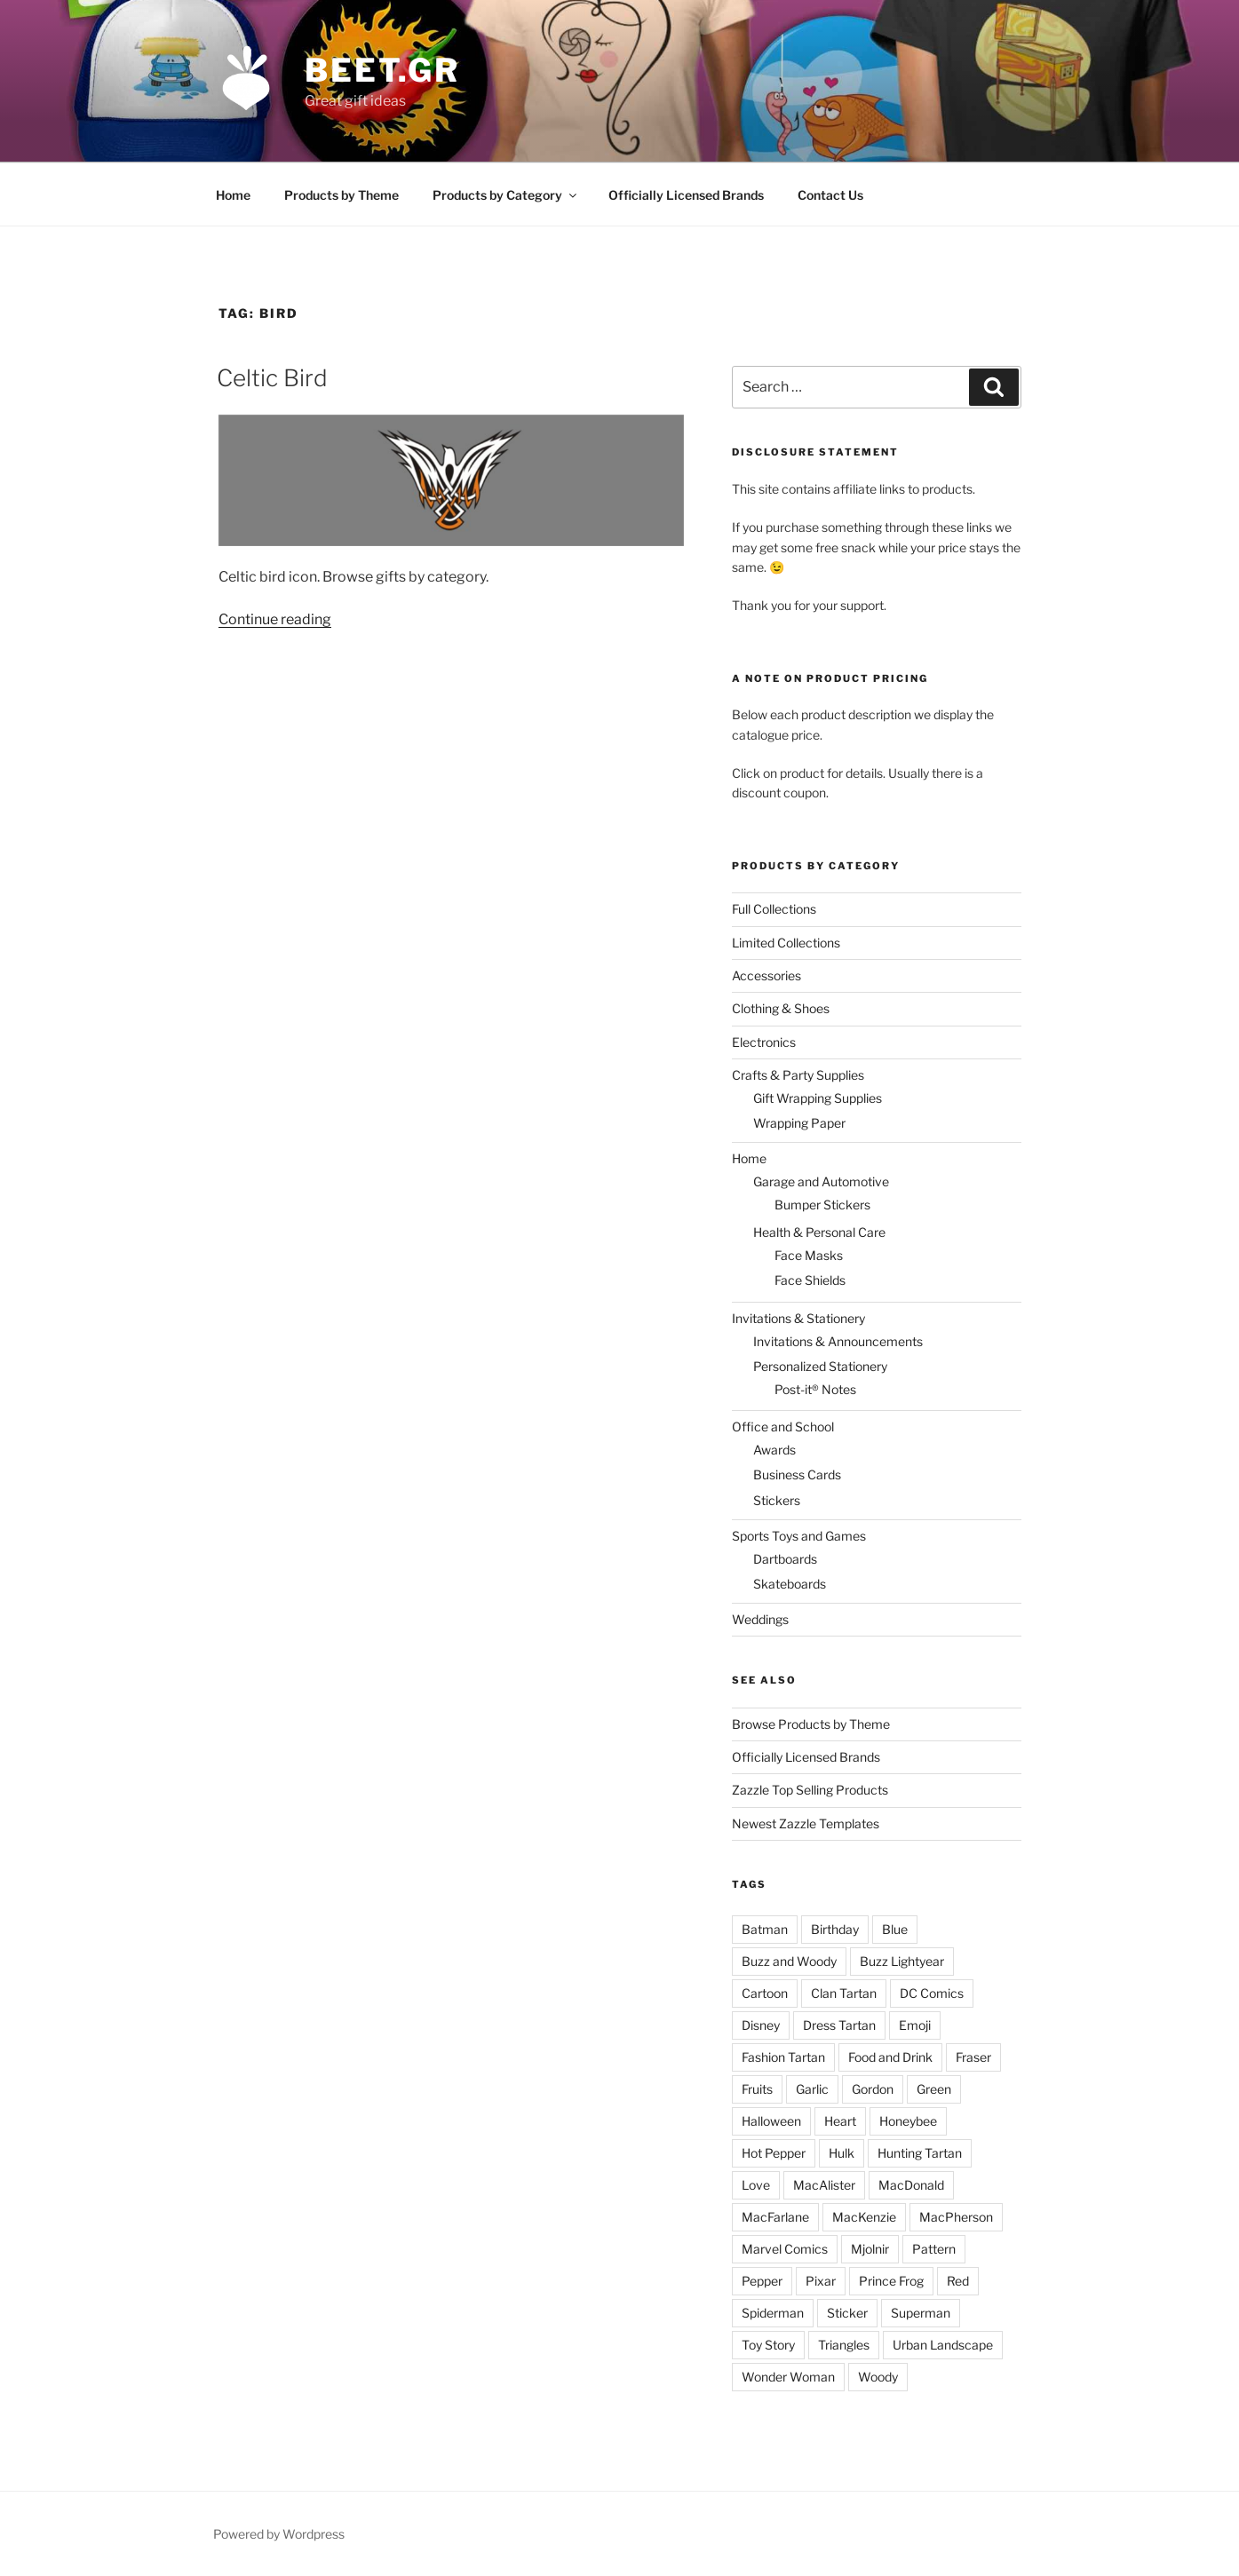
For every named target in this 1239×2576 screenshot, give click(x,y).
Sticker (847, 2312)
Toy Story (768, 2344)
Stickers (776, 1500)
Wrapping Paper (799, 1122)
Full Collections (774, 908)
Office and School (783, 1426)
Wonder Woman (788, 2376)
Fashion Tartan (783, 2057)
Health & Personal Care (819, 1232)
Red (958, 2280)
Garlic (812, 2088)
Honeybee (908, 2120)
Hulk (841, 2152)
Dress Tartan (839, 2025)
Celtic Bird (272, 378)
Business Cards (797, 1474)
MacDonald (911, 2184)
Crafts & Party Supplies (798, 1074)
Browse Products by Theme (811, 1724)
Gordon (873, 2088)
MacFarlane (775, 2216)
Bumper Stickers (822, 1204)
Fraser (973, 2057)
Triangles (844, 2344)
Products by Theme (341, 194)
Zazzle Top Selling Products (810, 1789)
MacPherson (956, 2216)
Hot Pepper (774, 2152)
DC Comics (932, 1993)
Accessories (766, 975)
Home (233, 194)
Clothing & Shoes (781, 1008)
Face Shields (810, 1280)
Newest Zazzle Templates (805, 1823)
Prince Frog (891, 2280)
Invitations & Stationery (798, 1318)
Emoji (915, 2025)
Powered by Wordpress (279, 2533)
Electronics (764, 1042)
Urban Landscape (943, 2344)
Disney (761, 2025)
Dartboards (785, 1558)
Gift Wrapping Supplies (817, 1098)
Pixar (821, 2280)
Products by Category (506, 194)
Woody (878, 2376)
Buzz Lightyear (902, 1961)
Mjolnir (870, 2248)
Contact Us (830, 194)
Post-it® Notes (815, 1389)
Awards (774, 1449)
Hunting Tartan (920, 2152)
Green (934, 2088)
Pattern (934, 2248)
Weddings (760, 1619)
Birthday (835, 1929)
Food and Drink (890, 2057)
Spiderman (773, 2312)
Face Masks (808, 1255)
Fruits (757, 2088)
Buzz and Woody (789, 1961)
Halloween (771, 2120)
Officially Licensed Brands (686, 194)
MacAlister (824, 2184)
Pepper (762, 2280)
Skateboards (789, 1583)
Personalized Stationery (820, 1366)
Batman (765, 1929)
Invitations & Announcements (838, 1341)
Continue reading (274, 619)
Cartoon (765, 1993)
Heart (840, 2120)
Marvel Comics (785, 2248)
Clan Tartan (844, 1993)
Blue (895, 1929)
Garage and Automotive (821, 1181)
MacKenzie (864, 2216)
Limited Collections (786, 942)
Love (756, 2184)
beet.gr (382, 70)
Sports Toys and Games (799, 1535)
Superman (920, 2312)
